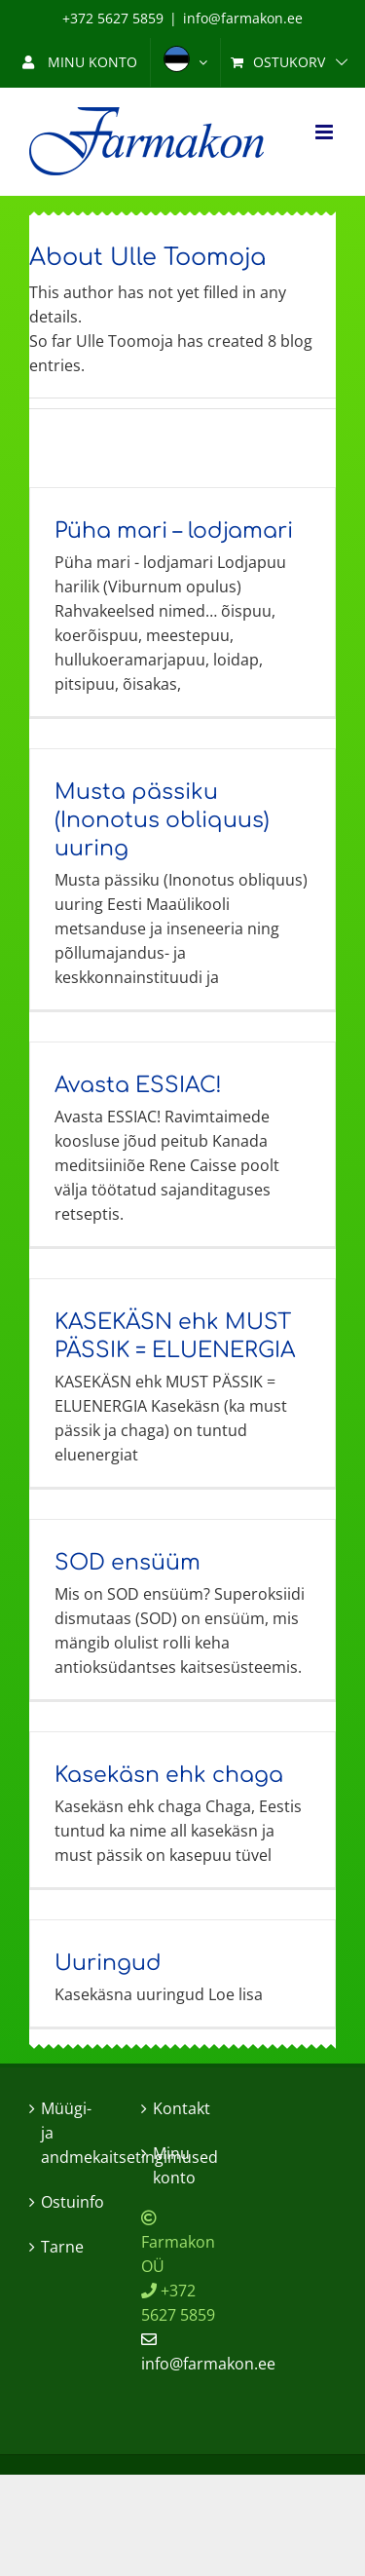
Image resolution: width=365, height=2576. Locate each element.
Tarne (62, 2246)
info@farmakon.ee (243, 18)
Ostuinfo (71, 2202)
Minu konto (174, 2165)
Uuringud (108, 1963)
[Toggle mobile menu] (325, 132)
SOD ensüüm (128, 1562)
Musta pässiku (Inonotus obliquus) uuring (162, 820)
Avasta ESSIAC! (138, 1085)
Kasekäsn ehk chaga (169, 1775)
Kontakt (181, 2108)
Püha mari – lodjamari (174, 531)
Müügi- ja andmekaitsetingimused (71, 2133)
